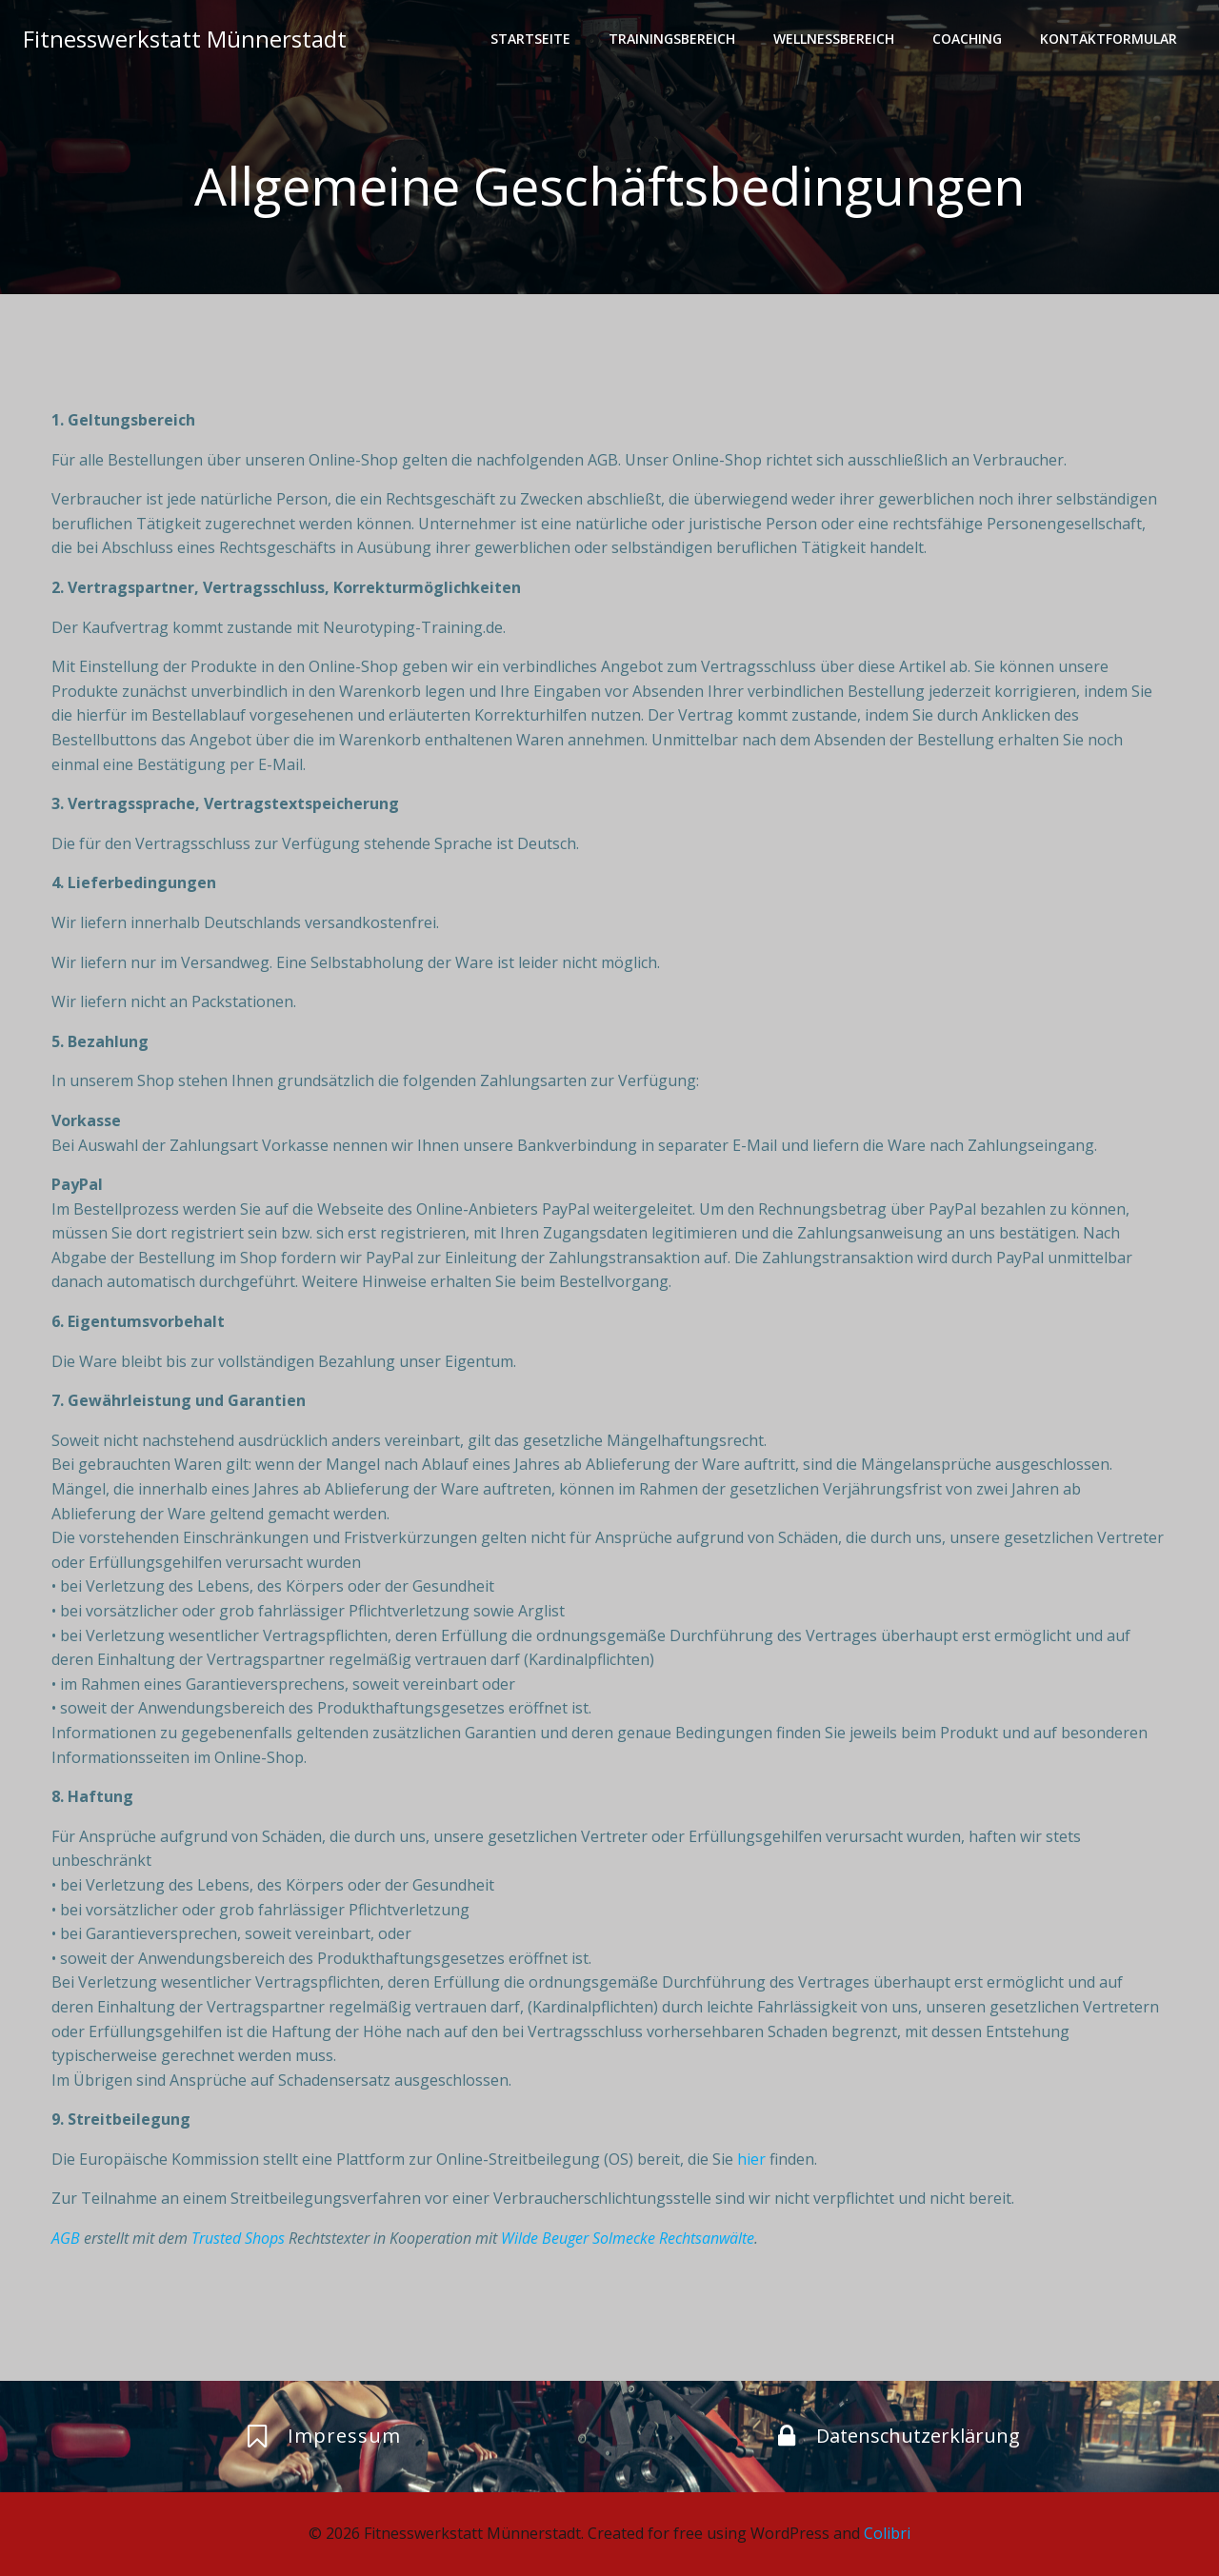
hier (751, 2159)
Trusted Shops (238, 2238)
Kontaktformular (1108, 39)
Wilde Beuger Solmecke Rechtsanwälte (627, 2238)
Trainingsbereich (672, 39)
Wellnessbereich (833, 39)
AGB (65, 2238)
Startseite (530, 39)
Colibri (887, 2533)
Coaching (967, 39)
